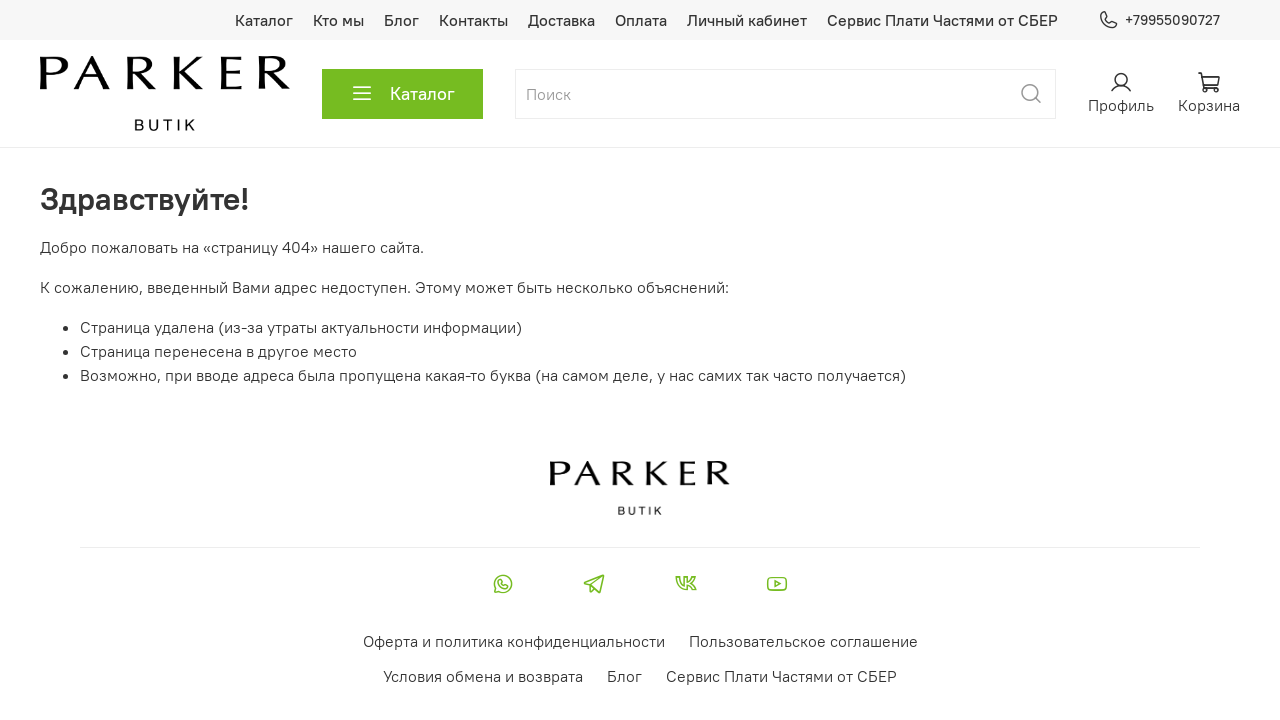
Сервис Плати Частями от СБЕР (942, 20)
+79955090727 (1159, 20)
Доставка (561, 20)
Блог (401, 20)
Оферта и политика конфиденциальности (514, 641)
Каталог (264, 20)
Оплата (641, 20)
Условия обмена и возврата (483, 676)
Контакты (473, 20)
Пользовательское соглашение (803, 641)
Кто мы (338, 20)
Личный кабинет (747, 20)
